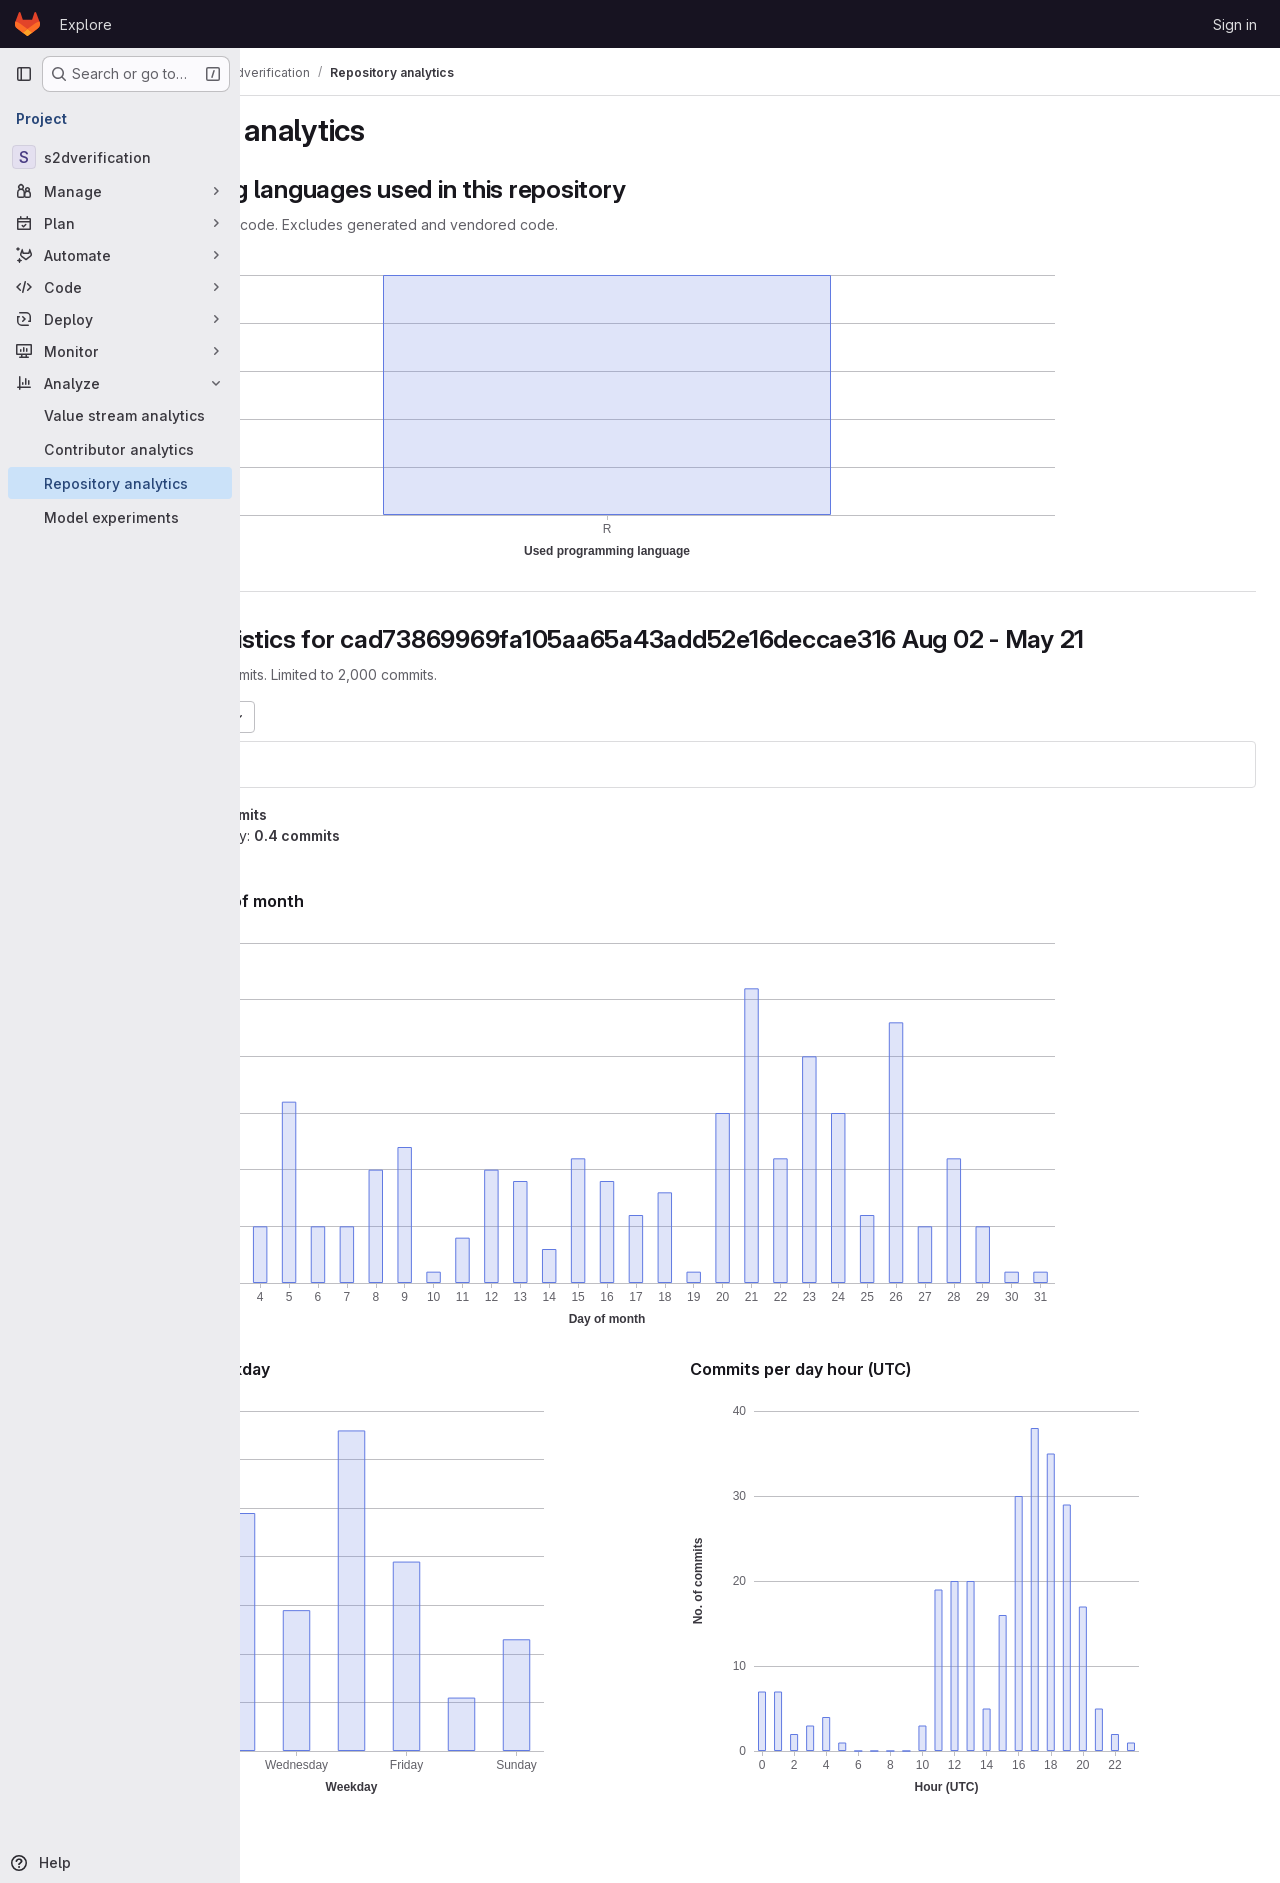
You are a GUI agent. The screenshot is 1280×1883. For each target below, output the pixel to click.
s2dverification (329, 764)
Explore (86, 24)
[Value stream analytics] (120, 415)
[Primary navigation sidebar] (24, 74)
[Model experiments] (120, 517)
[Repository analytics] (120, 483)
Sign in (1235, 24)
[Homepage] (27, 24)
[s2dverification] (120, 157)
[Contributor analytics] (120, 449)
